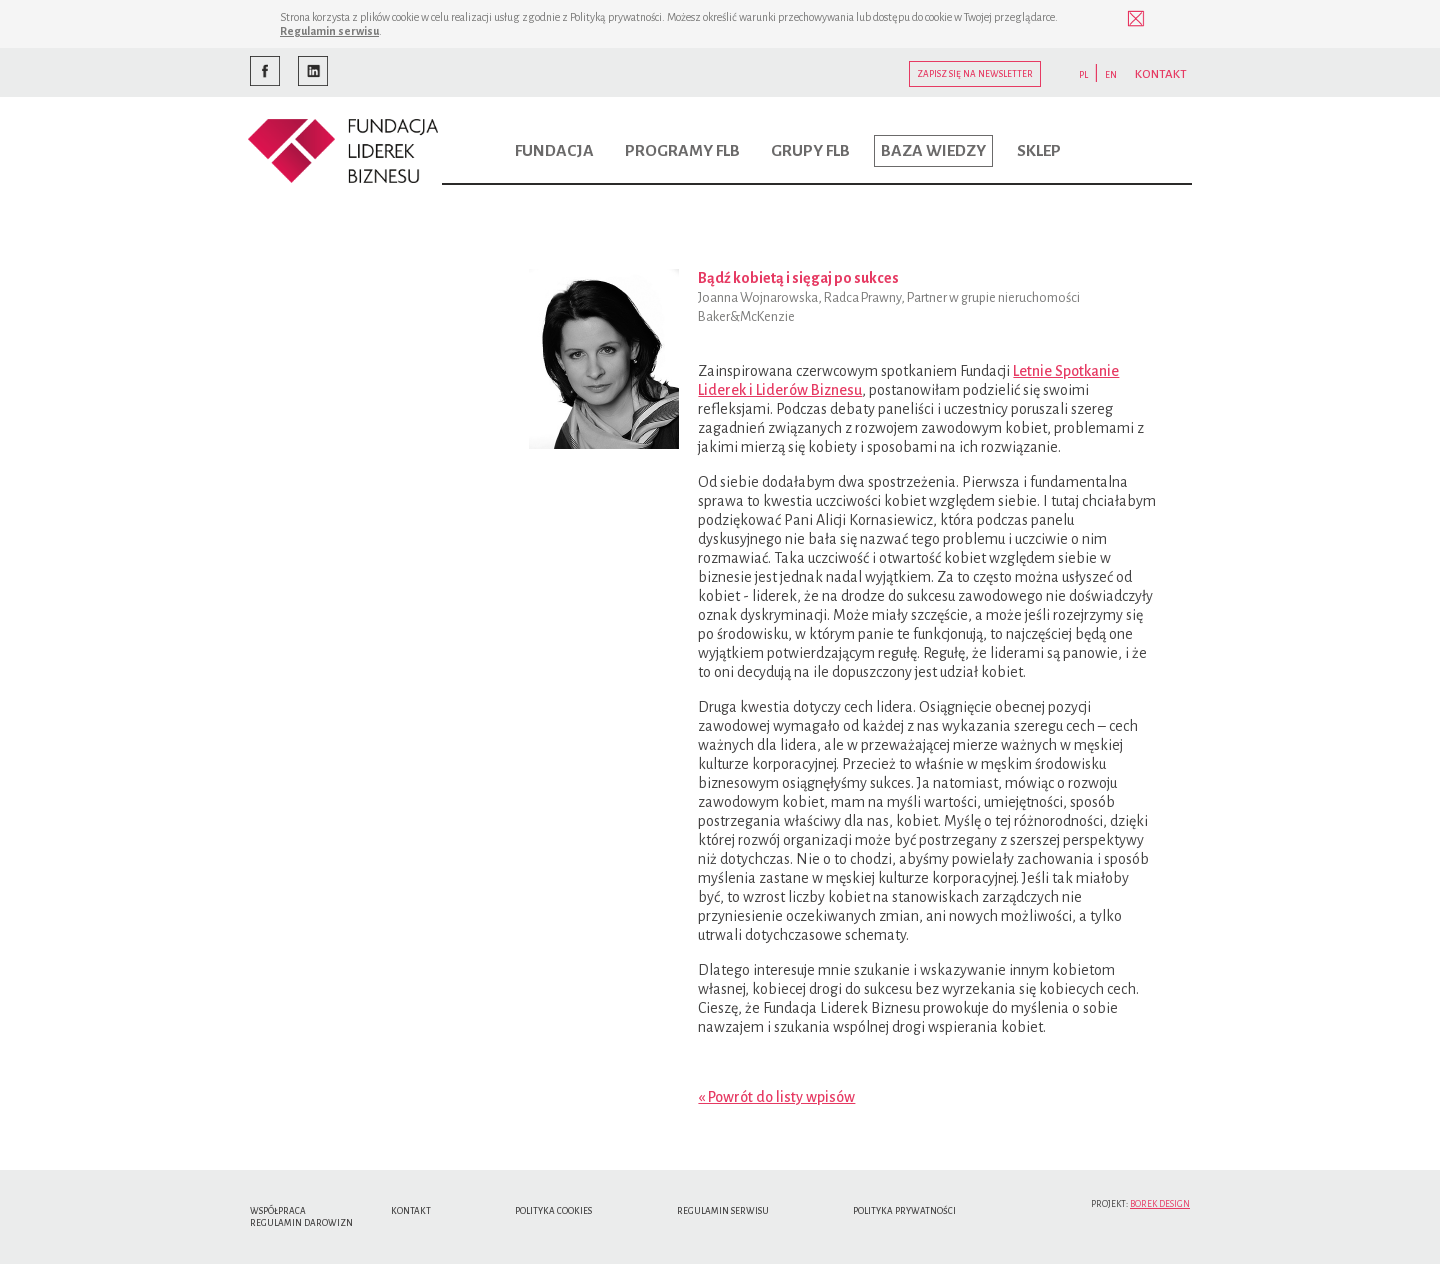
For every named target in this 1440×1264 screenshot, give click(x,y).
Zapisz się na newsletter (975, 74)
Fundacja (554, 151)
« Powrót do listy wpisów (776, 1097)
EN (1111, 75)
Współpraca (278, 1211)
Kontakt (411, 1211)
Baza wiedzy (933, 151)
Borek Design (1160, 1204)
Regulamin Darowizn (301, 1223)
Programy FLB (682, 151)
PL (1083, 75)
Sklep (1039, 151)
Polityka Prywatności (904, 1211)
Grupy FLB (810, 151)
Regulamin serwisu (329, 31)
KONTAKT (1161, 74)
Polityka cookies (553, 1211)
